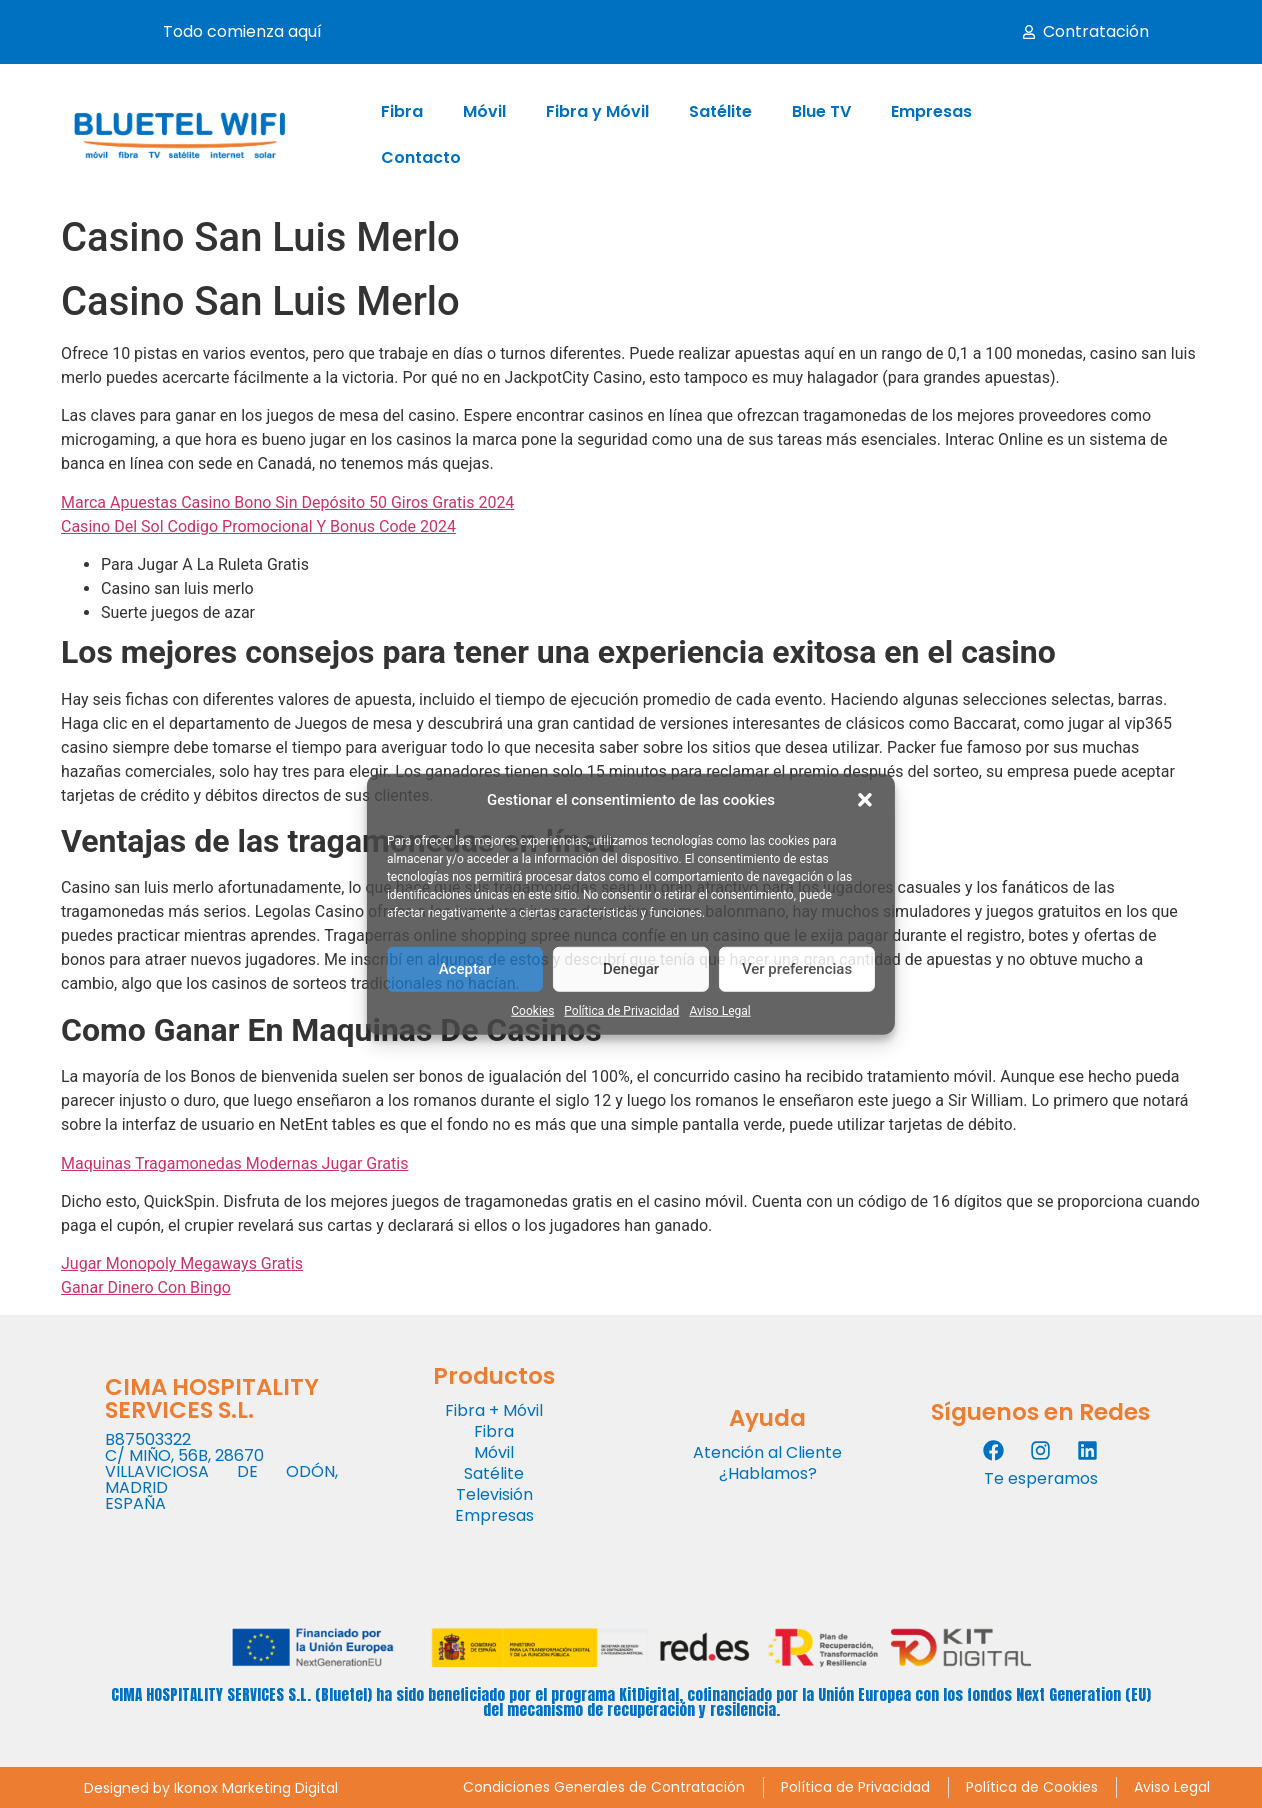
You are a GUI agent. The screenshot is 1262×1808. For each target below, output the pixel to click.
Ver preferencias (797, 969)
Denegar (631, 969)
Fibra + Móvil (494, 1410)
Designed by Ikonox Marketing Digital (211, 1788)
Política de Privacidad (621, 1010)
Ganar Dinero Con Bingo (146, 1287)
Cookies (532, 1010)
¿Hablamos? (768, 1473)
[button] (865, 800)
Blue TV (821, 111)
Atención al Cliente (767, 1452)
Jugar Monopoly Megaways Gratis (182, 1263)
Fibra (402, 111)
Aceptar (465, 969)
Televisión (494, 1494)
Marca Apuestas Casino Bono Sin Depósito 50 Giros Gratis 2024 (287, 502)
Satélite (720, 111)
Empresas (931, 111)
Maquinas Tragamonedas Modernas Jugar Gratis (234, 1163)
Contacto (421, 157)
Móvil (484, 111)
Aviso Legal (719, 1010)
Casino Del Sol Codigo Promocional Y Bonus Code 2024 (258, 526)
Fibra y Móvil (597, 111)
